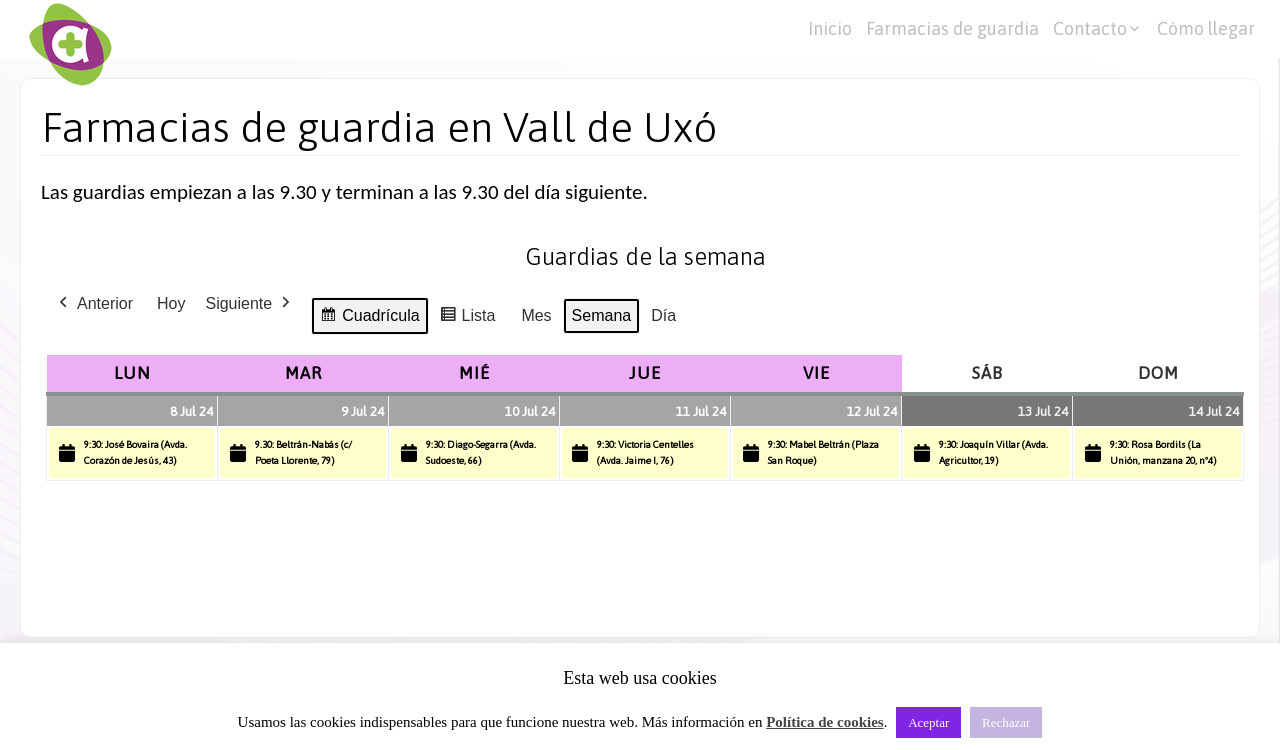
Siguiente (249, 304)
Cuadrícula (369, 318)
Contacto (1090, 28)
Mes (536, 315)
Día (663, 315)
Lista (467, 318)
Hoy (171, 303)
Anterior (94, 304)
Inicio (830, 28)
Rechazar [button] (1006, 722)
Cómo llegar (1206, 28)
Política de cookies (824, 722)
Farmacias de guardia (952, 28)
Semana (602, 315)
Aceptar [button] (928, 722)
